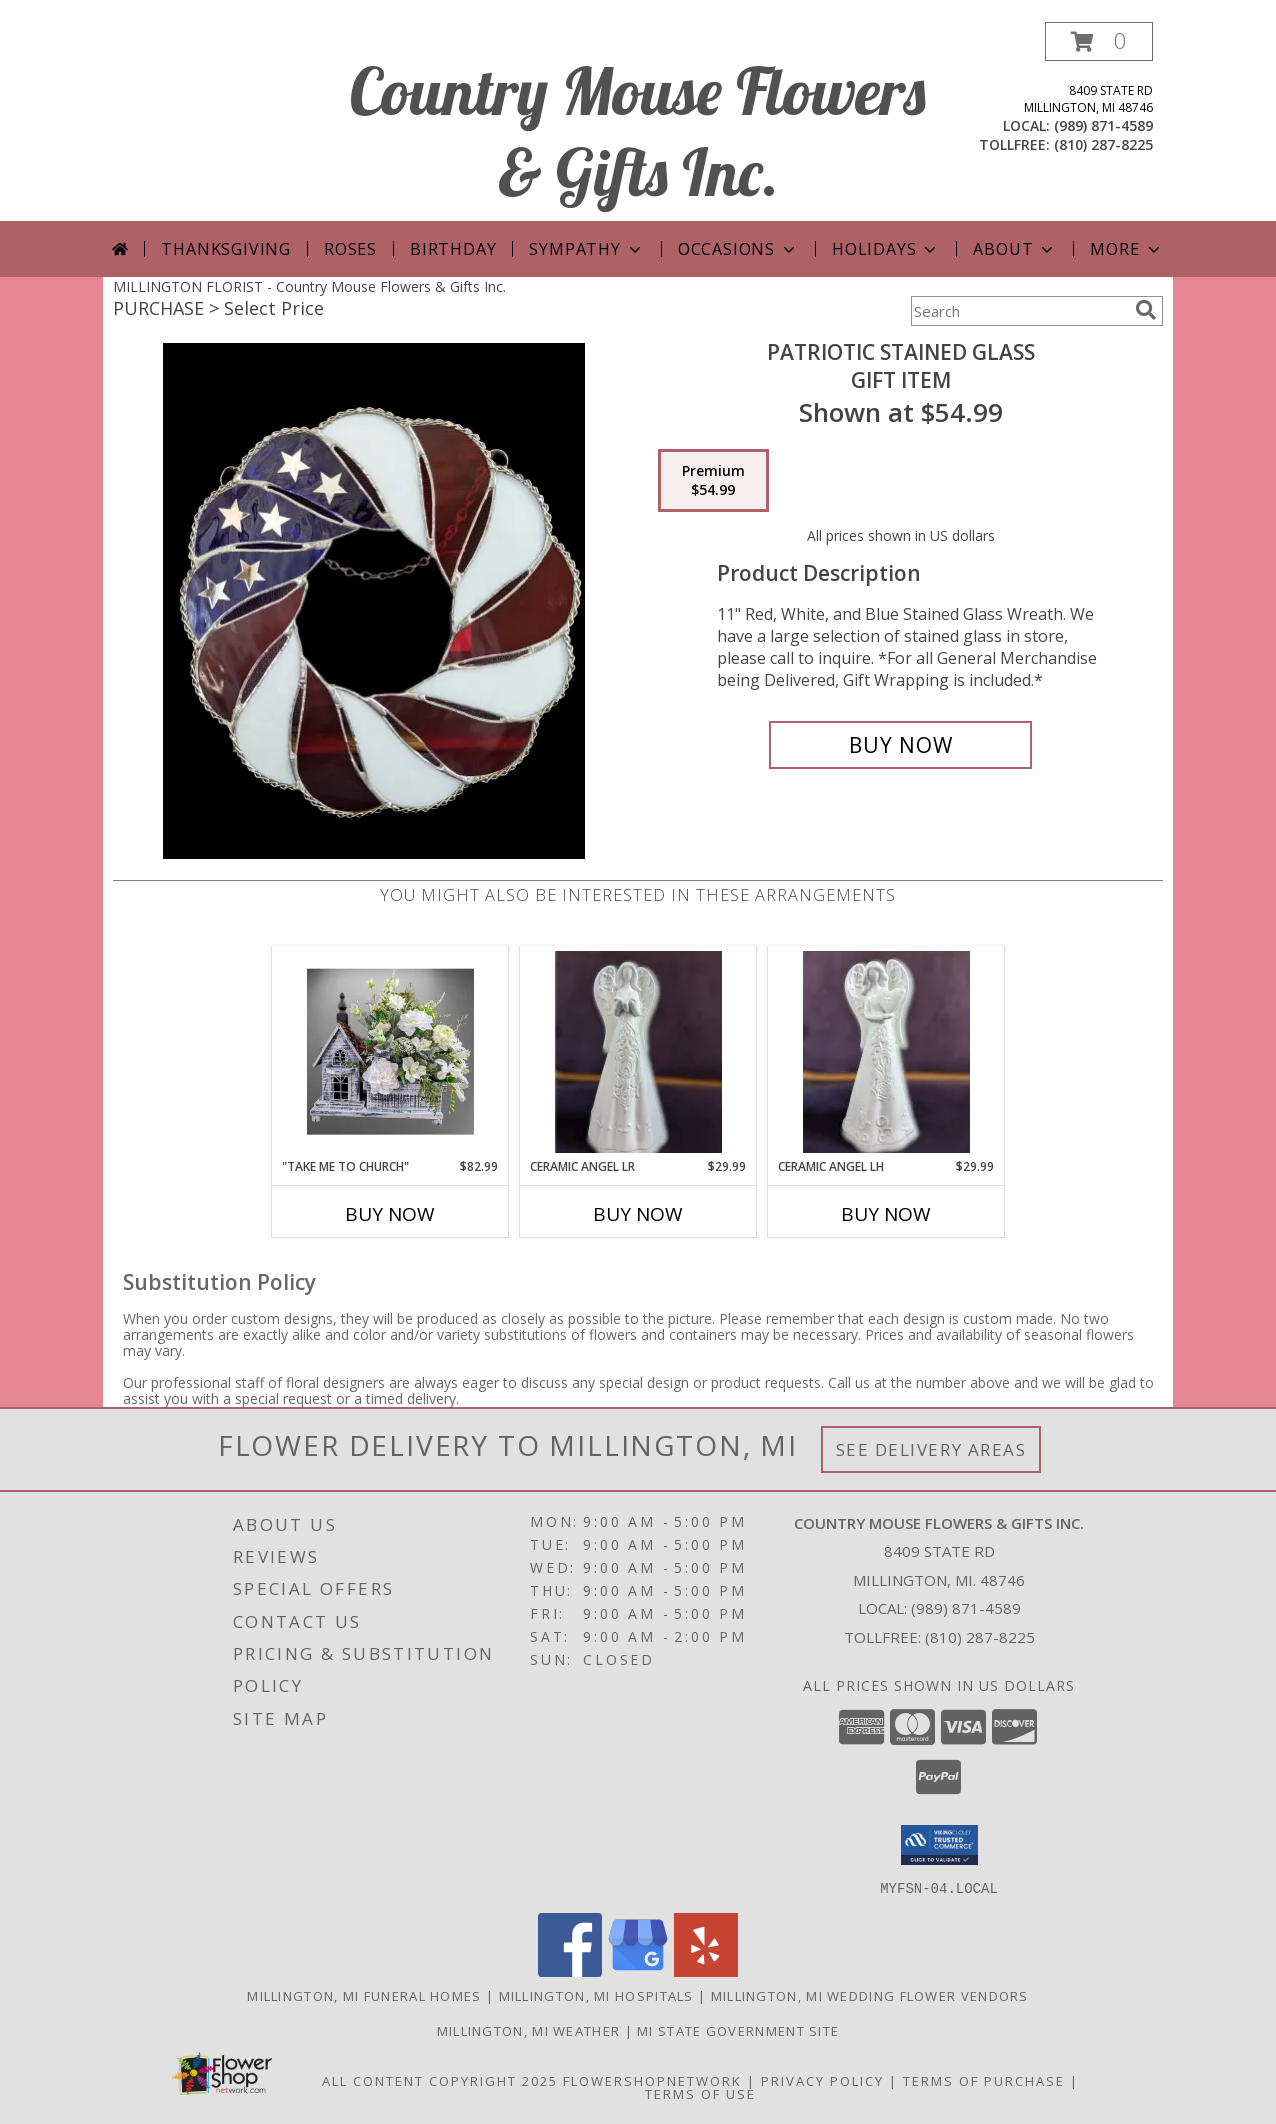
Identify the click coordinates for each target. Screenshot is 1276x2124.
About (1015, 249)
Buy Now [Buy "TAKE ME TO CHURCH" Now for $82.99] (390, 1214)
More (1126, 249)
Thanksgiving (226, 249)
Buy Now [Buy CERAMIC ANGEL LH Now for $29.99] (886, 1214)
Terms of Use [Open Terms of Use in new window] (700, 2093)
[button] (1099, 41)
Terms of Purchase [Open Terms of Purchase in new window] (984, 2080)
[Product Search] (1019, 311)
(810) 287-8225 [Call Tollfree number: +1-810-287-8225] (980, 1637)
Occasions (738, 249)
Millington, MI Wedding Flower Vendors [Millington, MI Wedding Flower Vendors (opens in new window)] (870, 1995)
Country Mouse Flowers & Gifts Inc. (638, 131)
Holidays (886, 249)
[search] (1146, 310)
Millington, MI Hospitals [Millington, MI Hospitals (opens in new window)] (596, 1995)
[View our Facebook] (570, 1970)
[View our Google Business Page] (638, 1970)
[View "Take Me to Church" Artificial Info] (390, 1052)
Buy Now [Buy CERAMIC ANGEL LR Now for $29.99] (638, 1214)
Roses (350, 249)
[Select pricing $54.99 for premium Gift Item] (713, 481)
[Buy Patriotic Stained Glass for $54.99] (900, 745)
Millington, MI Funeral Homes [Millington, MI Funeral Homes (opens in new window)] (364, 1995)
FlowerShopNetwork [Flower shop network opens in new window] (652, 2080)
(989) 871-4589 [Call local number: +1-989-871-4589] (1103, 125)
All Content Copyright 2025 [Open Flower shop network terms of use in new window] (440, 2080)
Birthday (453, 249)
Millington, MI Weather (529, 2030)
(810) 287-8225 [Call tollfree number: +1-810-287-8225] (1103, 144)
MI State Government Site (738, 2030)
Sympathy (586, 249)
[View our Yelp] (706, 1970)
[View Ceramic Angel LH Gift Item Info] (886, 1052)
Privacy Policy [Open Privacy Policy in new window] (822, 2080)
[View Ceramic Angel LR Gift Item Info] (638, 1052)
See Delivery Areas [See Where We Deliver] (931, 1449)
